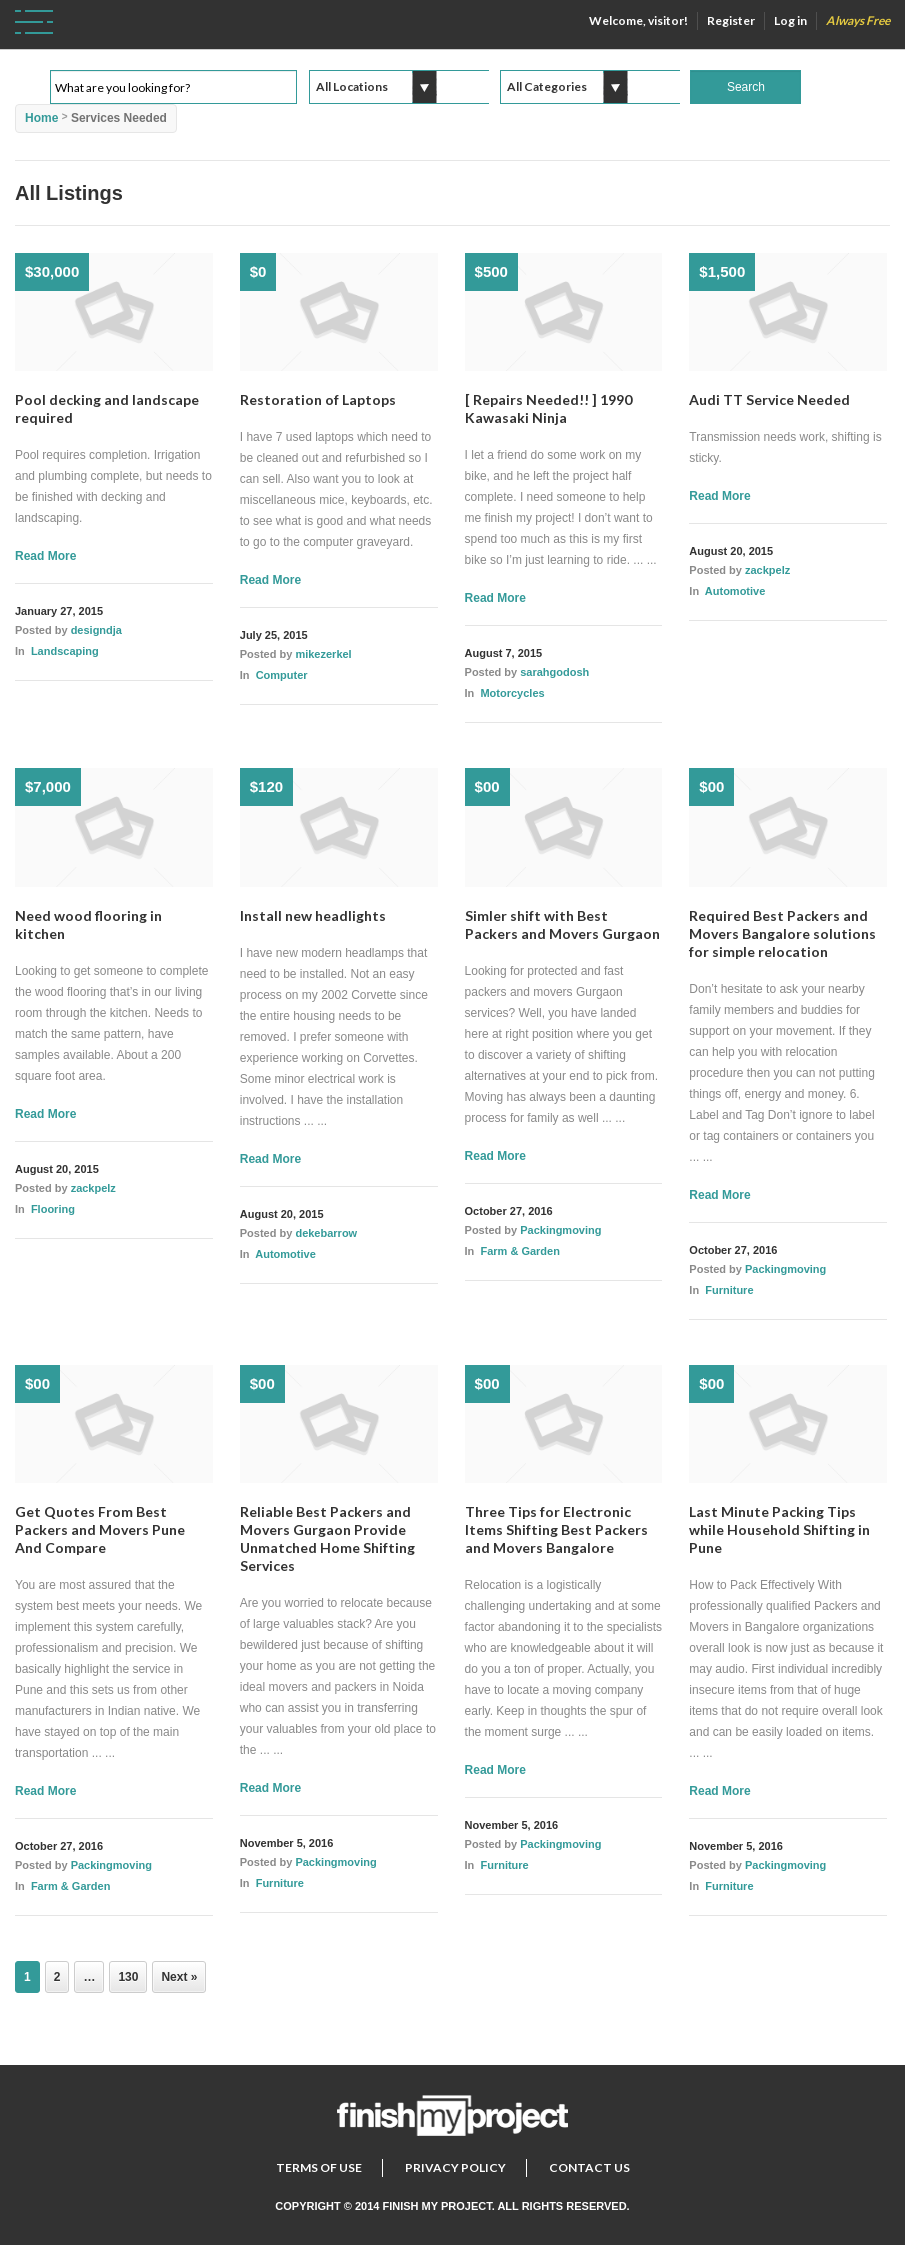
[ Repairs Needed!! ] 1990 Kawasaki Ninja (548, 408)
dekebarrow (326, 1233)
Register (731, 20)
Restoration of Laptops (318, 399)
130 (128, 1977)
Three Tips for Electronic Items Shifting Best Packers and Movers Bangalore (556, 1529)
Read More (45, 556)
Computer (282, 675)
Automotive (735, 591)
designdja (96, 630)
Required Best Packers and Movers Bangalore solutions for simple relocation (782, 933)
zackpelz (767, 570)
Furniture (729, 1290)
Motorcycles (512, 693)
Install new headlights (313, 915)
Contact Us (589, 2167)
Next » (179, 1977)
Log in (790, 20)
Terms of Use (319, 2167)
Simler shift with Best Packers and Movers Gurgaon (562, 924)
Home (41, 118)
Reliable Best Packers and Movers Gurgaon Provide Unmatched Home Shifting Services (327, 1538)
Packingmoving (560, 1230)
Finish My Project (436, 2206)
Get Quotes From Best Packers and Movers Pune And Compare (100, 1529)
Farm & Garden (519, 1251)
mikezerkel (323, 654)
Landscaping (65, 651)
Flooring (53, 1209)
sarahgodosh (554, 672)
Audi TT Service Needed (769, 399)
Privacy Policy (455, 2167)
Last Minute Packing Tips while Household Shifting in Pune (779, 1529)
